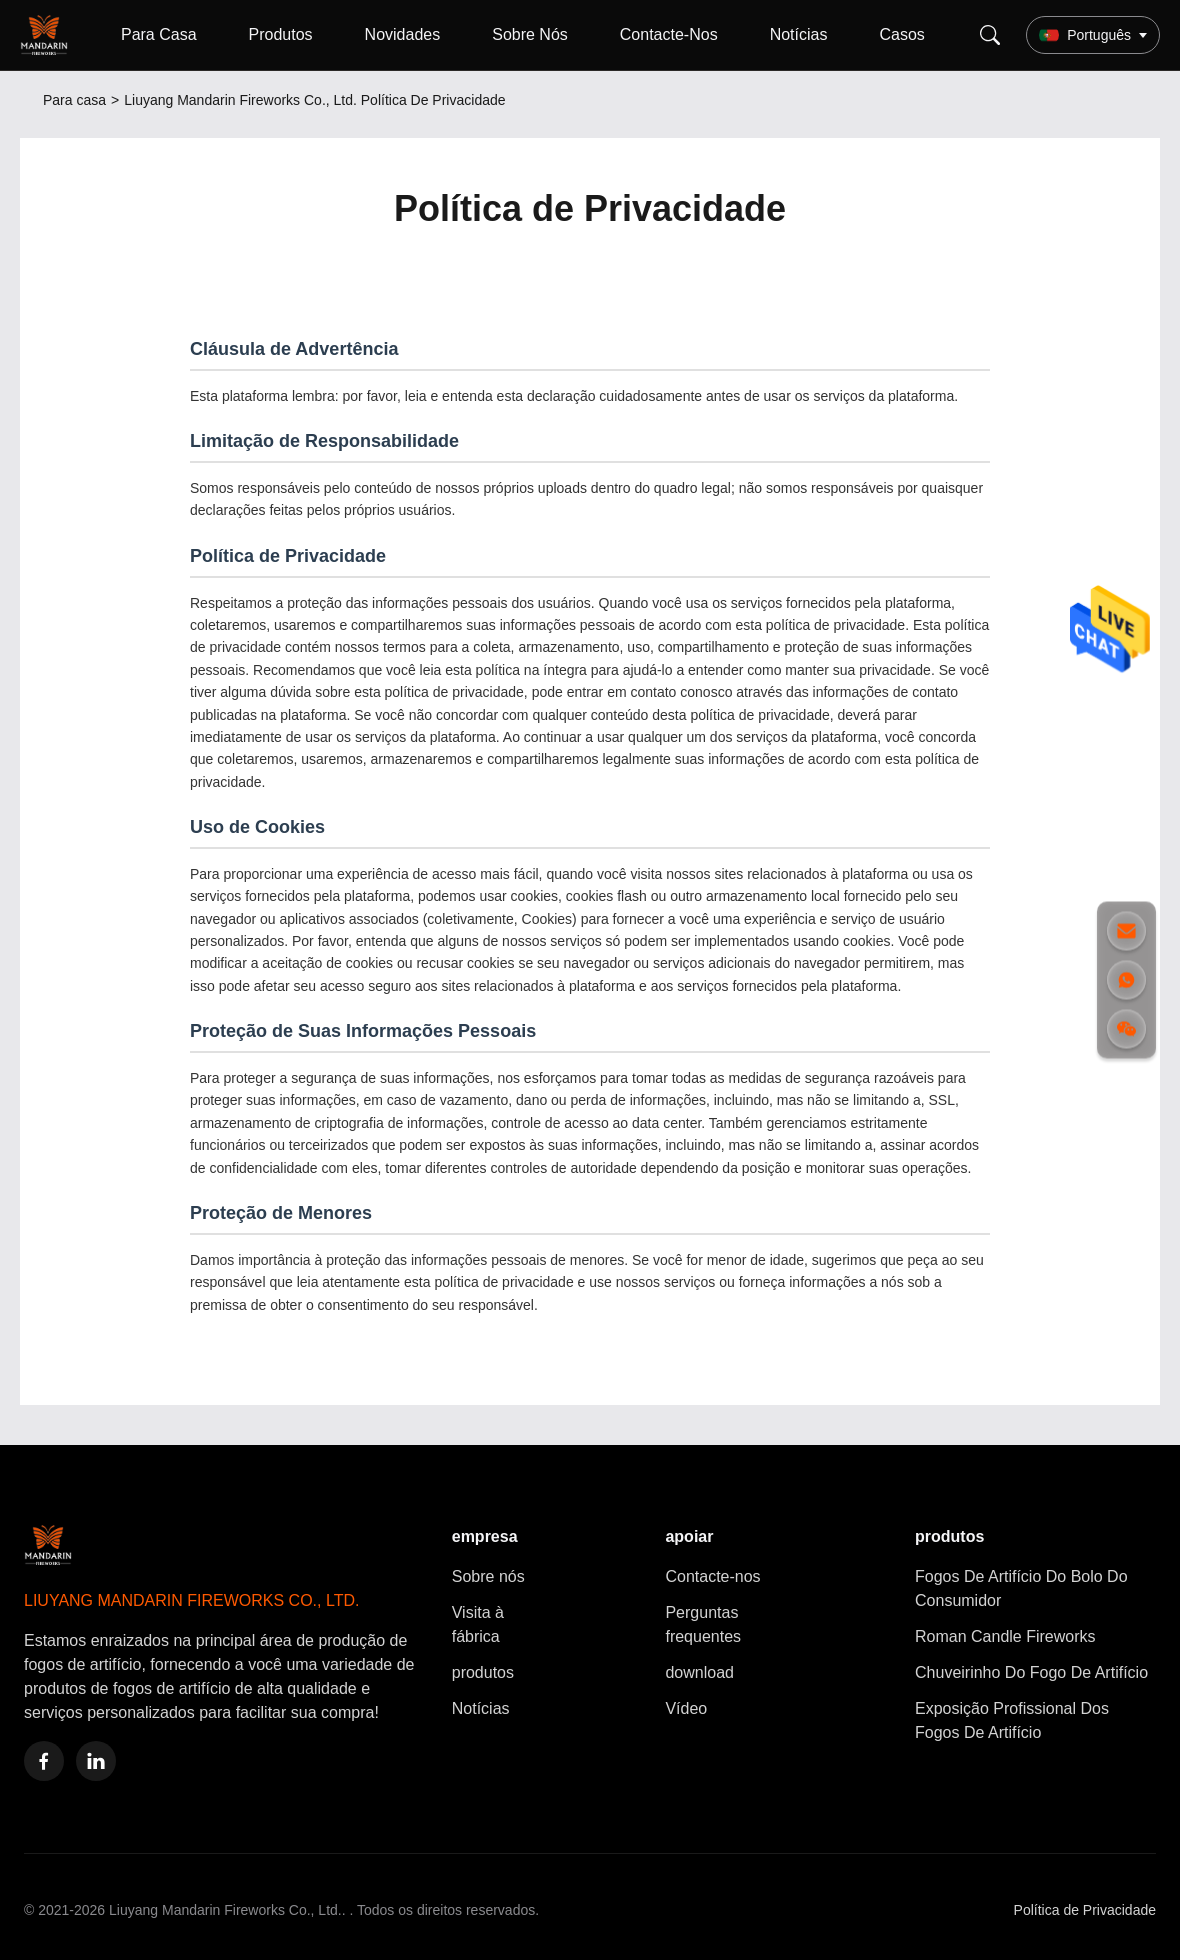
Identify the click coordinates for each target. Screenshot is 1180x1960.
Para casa (74, 100)
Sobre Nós (530, 34)
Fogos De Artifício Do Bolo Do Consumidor (1021, 1588)
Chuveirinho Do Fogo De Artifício (1031, 1672)
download (699, 1672)
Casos (901, 34)
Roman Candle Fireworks (1005, 1636)
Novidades (403, 34)
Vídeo (686, 1708)
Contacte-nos (712, 1576)
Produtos (281, 34)
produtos (483, 1672)
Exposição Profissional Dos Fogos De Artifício (1012, 1720)
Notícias (799, 34)
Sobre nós (488, 1576)
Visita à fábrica (478, 1624)
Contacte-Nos (669, 34)
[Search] (990, 35)
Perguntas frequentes (703, 1624)
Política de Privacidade (1085, 1910)
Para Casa (159, 34)
